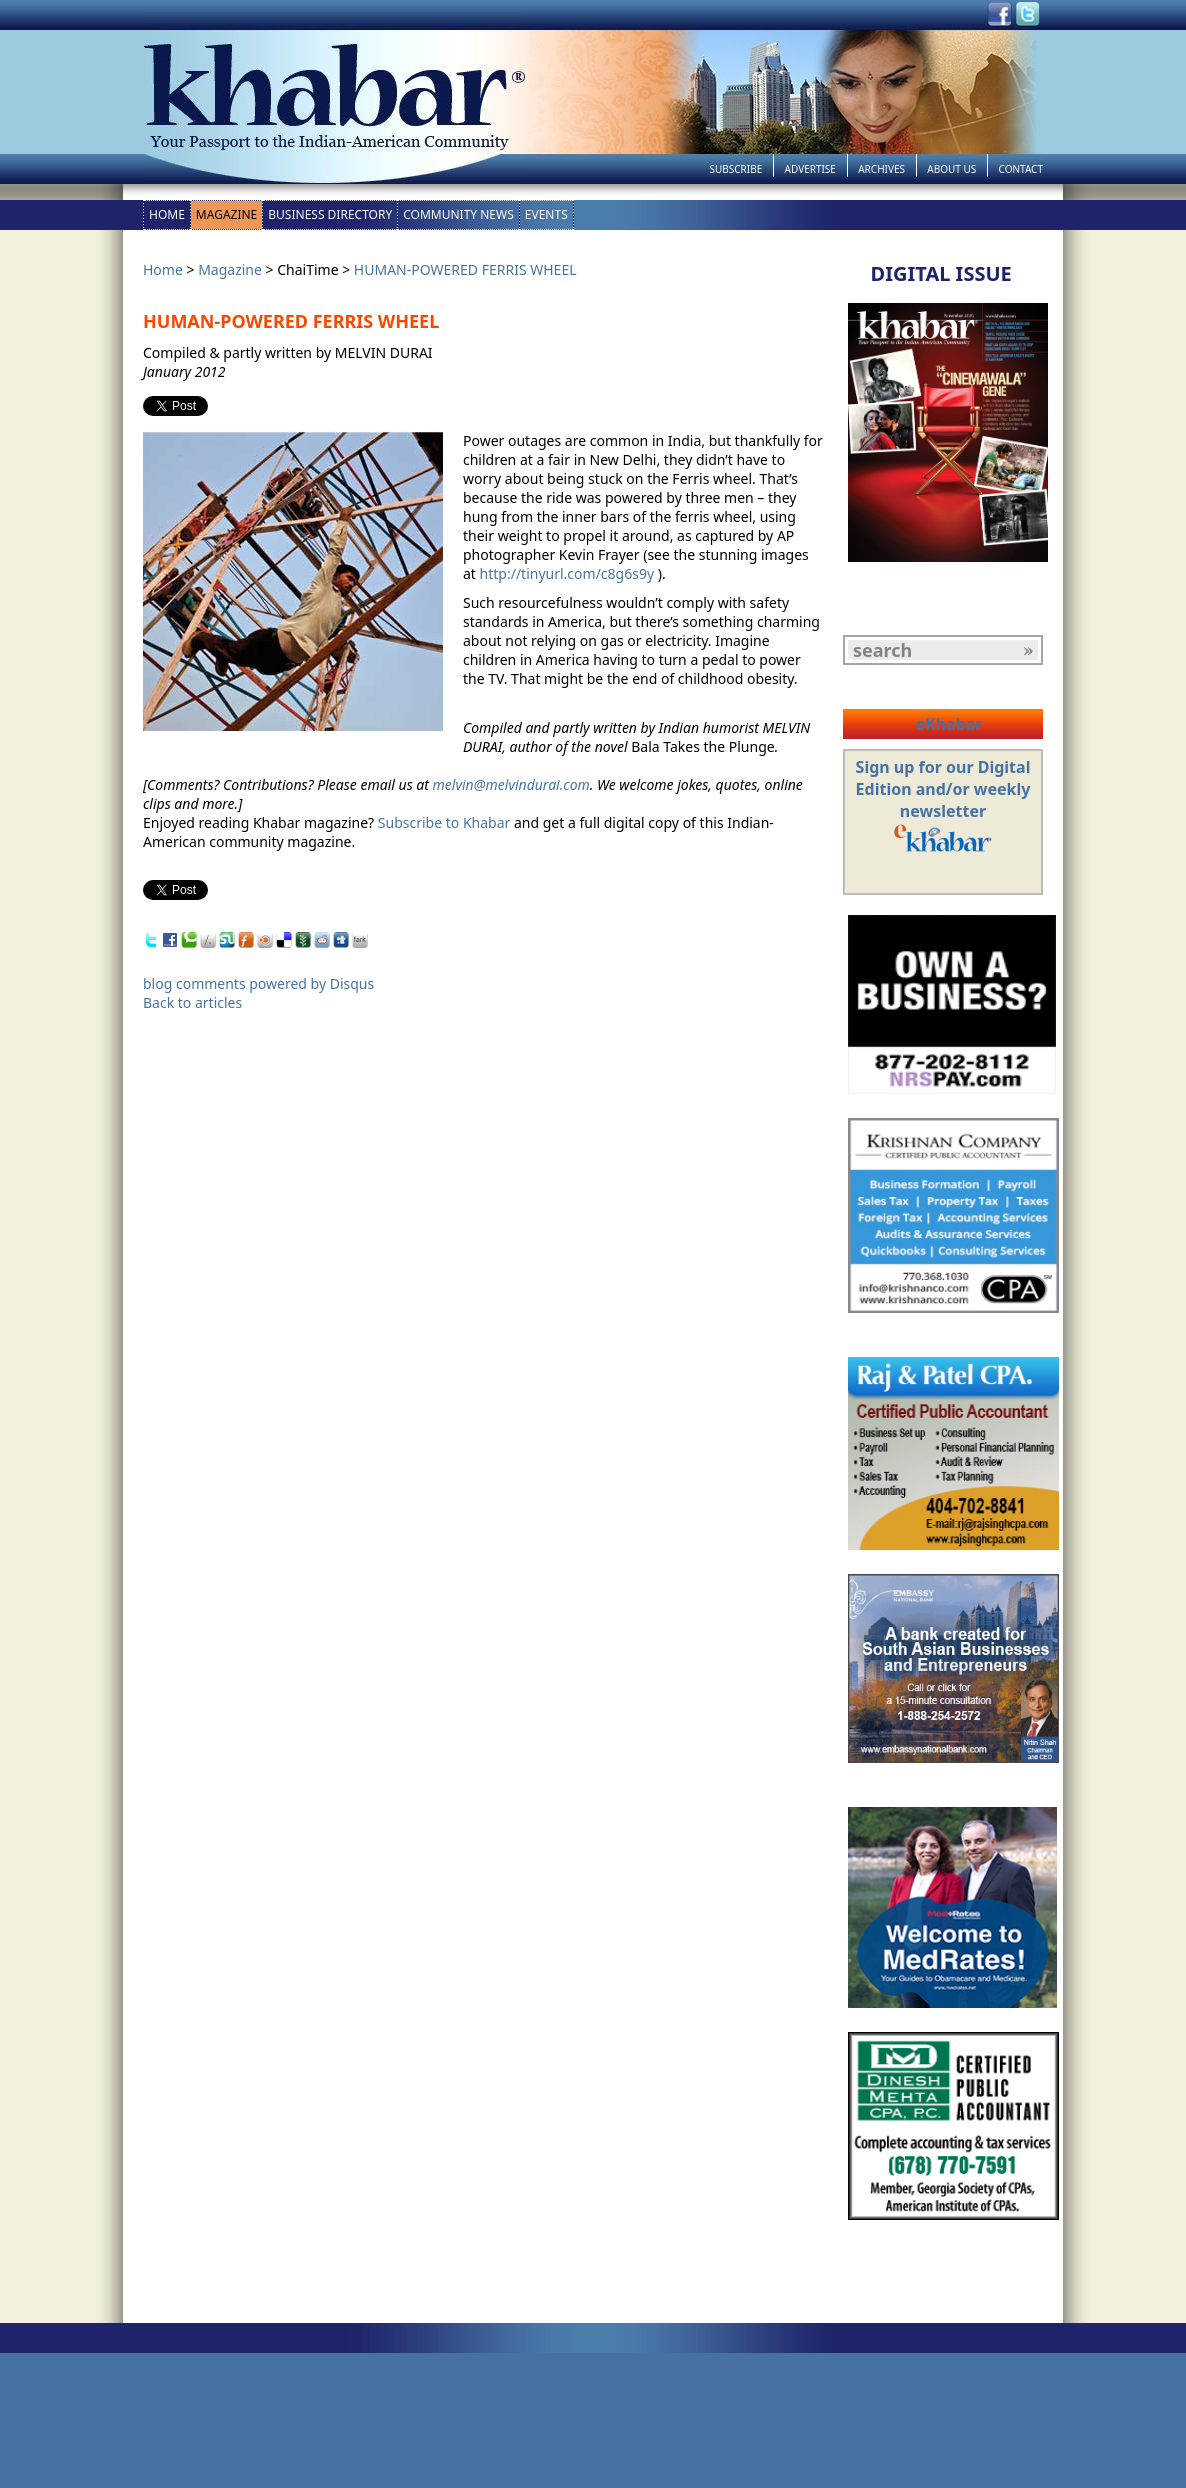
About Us (951, 169)
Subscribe (735, 169)
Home (167, 214)
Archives (881, 169)
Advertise (810, 169)
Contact (1021, 169)
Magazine (226, 214)
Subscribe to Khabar (444, 822)
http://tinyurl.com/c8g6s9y (567, 573)
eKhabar (948, 724)
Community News (458, 214)
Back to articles (192, 1002)
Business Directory (330, 214)
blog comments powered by (258, 983)
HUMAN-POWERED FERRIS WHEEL (465, 269)
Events (546, 214)
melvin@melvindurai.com (511, 784)
